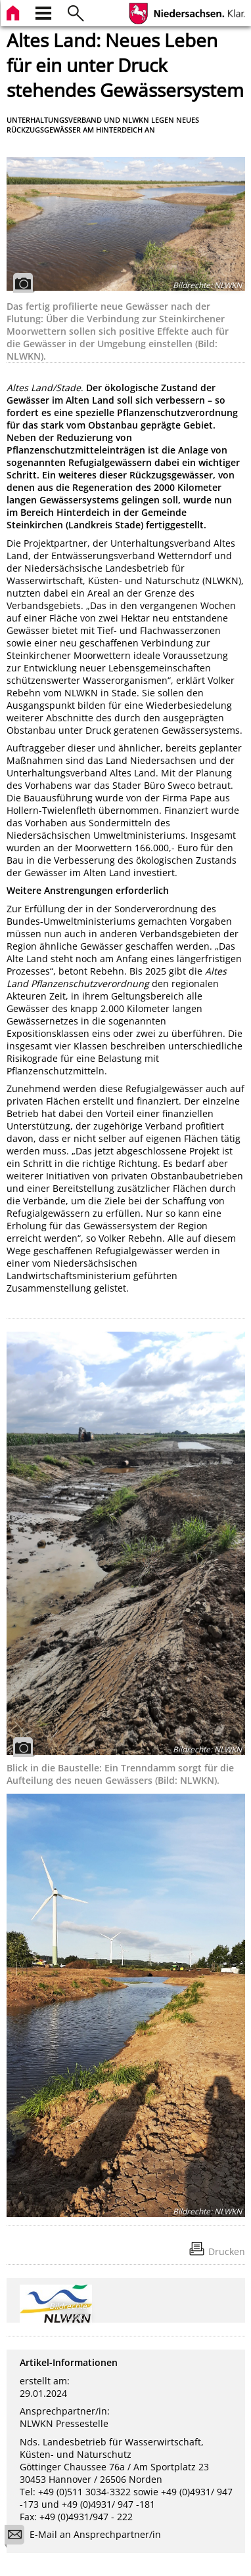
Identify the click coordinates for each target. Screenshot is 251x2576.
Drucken (226, 2251)
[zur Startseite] (14, 11)
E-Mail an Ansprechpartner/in (87, 2536)
